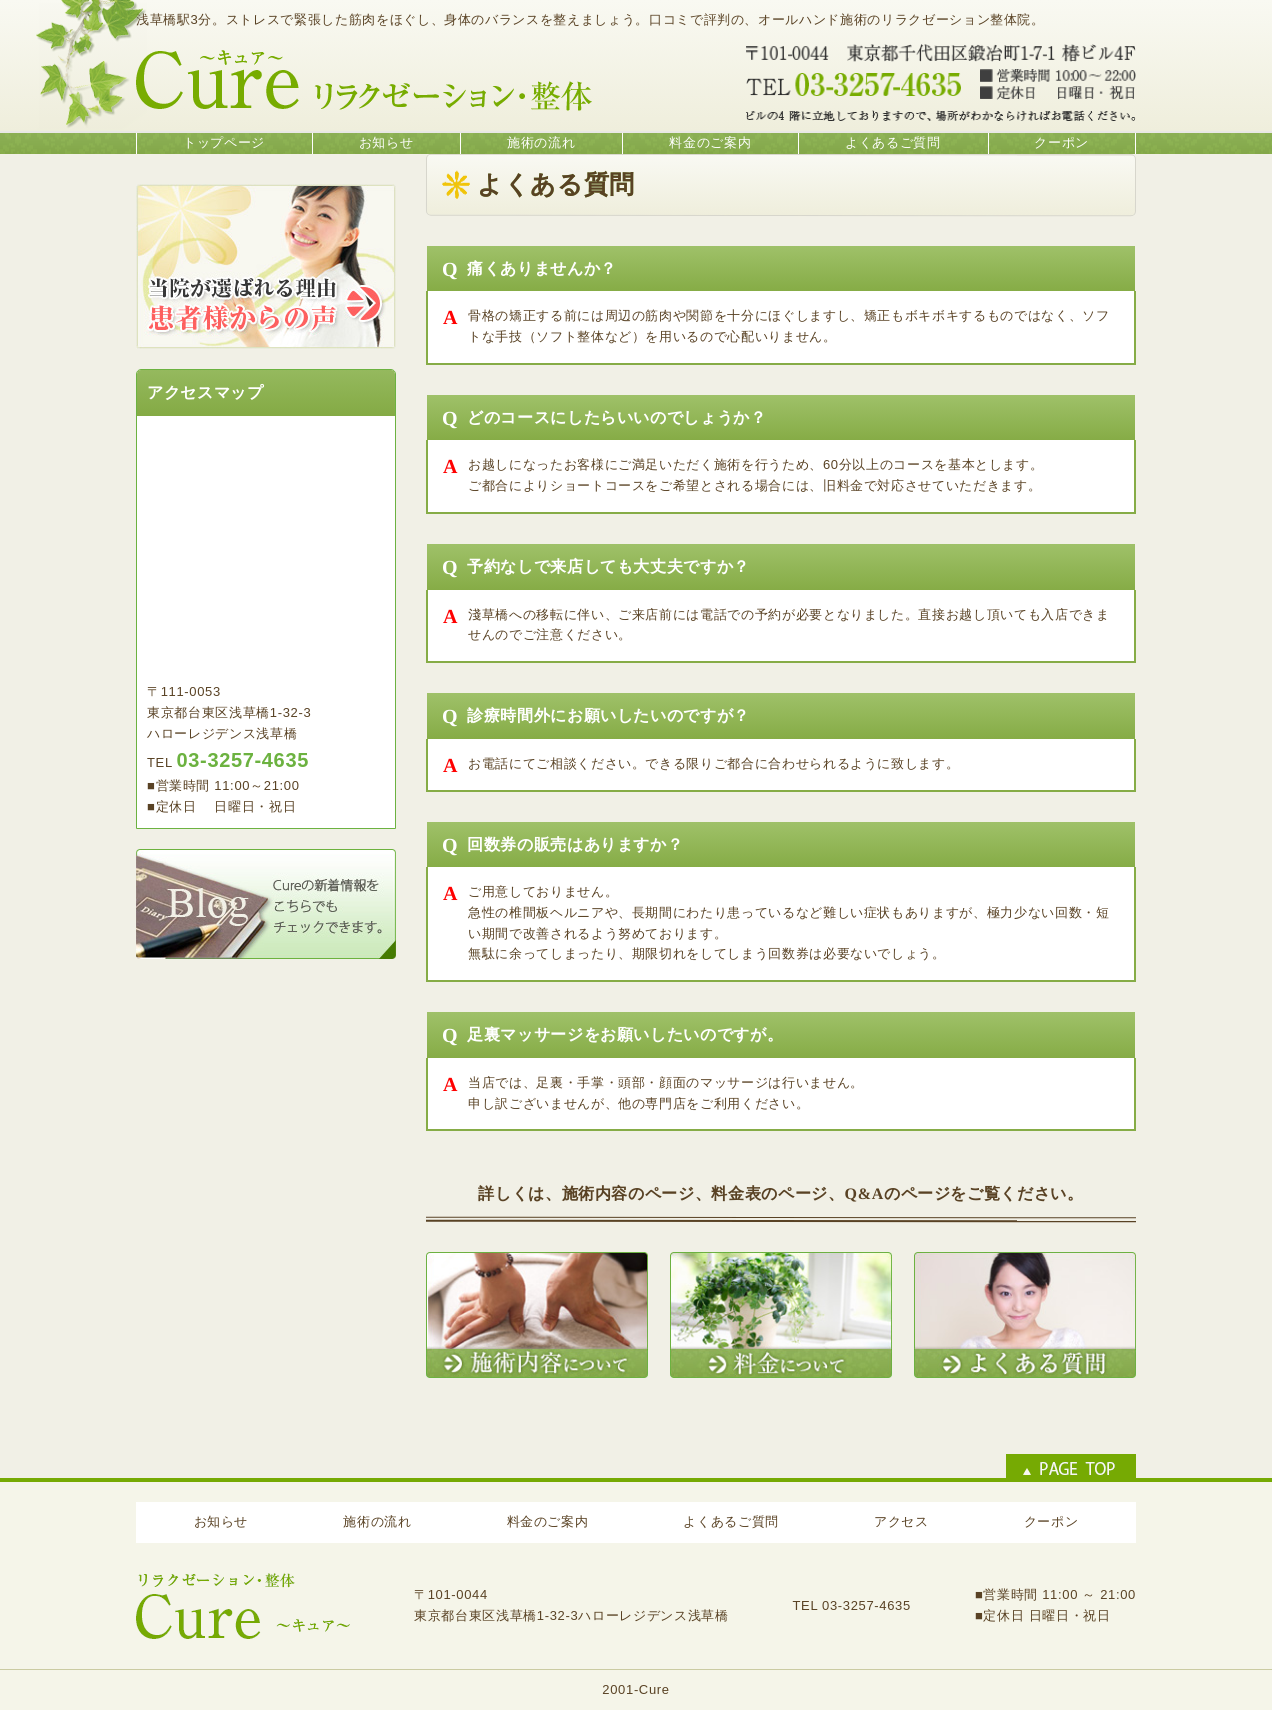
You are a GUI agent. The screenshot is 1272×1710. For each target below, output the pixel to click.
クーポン (1061, 142)
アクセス (901, 1521)
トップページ (224, 142)
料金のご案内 (710, 142)
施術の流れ (541, 142)
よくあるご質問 (893, 142)
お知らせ (386, 142)
